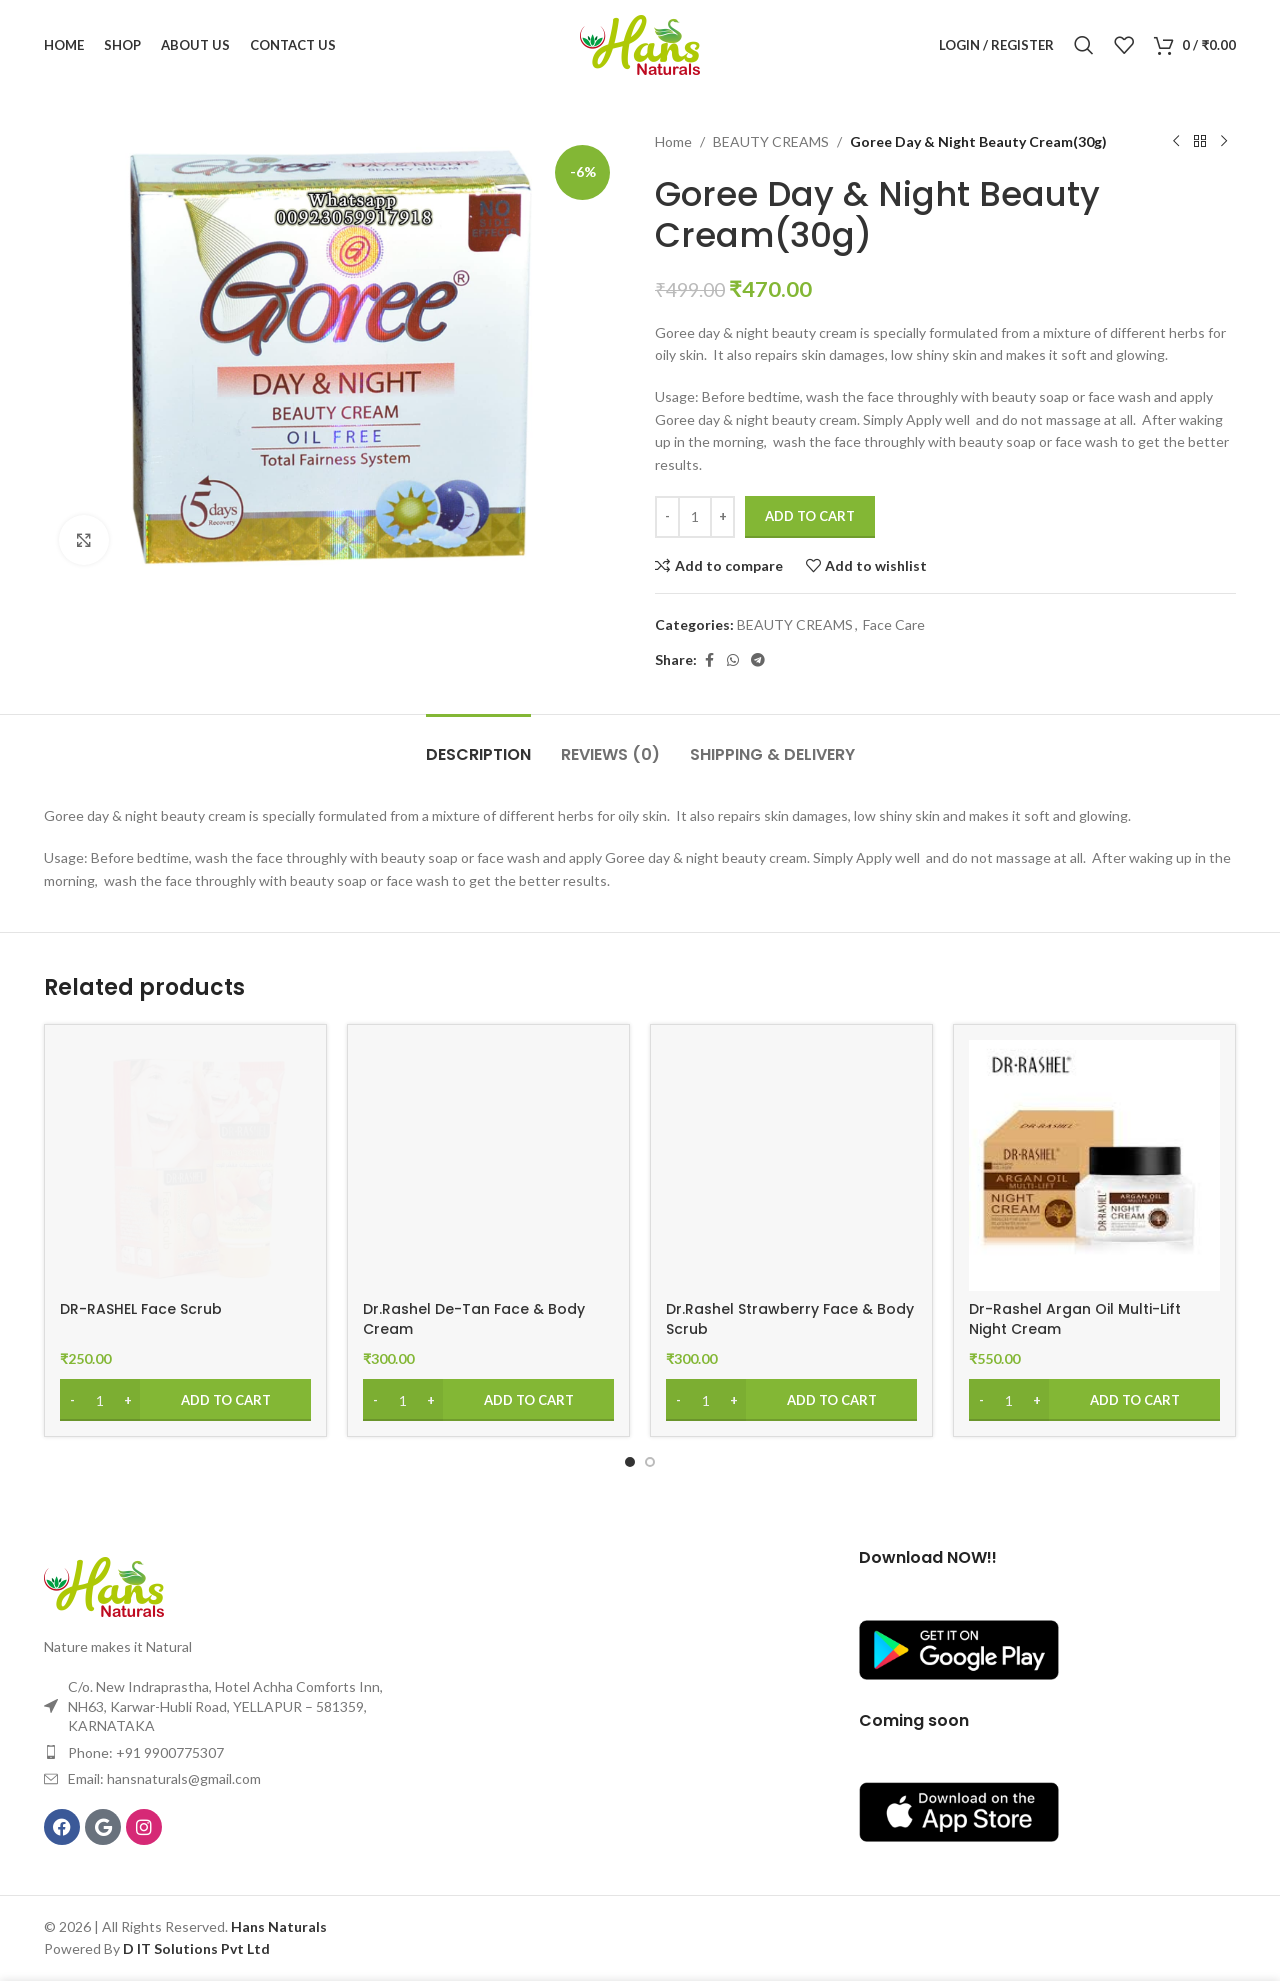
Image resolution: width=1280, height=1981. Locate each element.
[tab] (478, 744)
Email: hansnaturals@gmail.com (164, 1778)
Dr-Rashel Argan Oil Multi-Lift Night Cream (1075, 1319)
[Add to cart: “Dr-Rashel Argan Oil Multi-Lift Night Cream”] (1094, 1400)
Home (673, 141)
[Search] (1084, 45)
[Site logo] (640, 43)
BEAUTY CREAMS (771, 141)
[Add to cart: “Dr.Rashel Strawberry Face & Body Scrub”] (791, 1400)
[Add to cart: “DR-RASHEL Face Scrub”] (185, 1400)
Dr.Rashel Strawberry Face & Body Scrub (790, 1319)
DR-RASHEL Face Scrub (141, 1309)
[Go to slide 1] (630, 1462)
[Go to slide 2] (650, 1462)
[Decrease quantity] (667, 517)
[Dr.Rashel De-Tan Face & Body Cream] (488, 1165)
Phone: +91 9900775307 (146, 1752)
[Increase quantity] (722, 517)
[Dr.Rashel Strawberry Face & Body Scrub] (791, 1165)
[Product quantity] (695, 517)
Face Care (894, 624)
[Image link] (104, 1585)
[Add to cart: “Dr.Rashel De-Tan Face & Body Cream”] (488, 1400)
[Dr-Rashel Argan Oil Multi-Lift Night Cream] (1094, 1165)
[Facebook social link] (709, 660)
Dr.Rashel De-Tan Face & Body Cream (474, 1319)
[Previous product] (1176, 142)
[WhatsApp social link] (733, 660)
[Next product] (1224, 142)
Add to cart (810, 516)
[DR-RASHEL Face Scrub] (185, 1165)
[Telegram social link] (758, 660)
